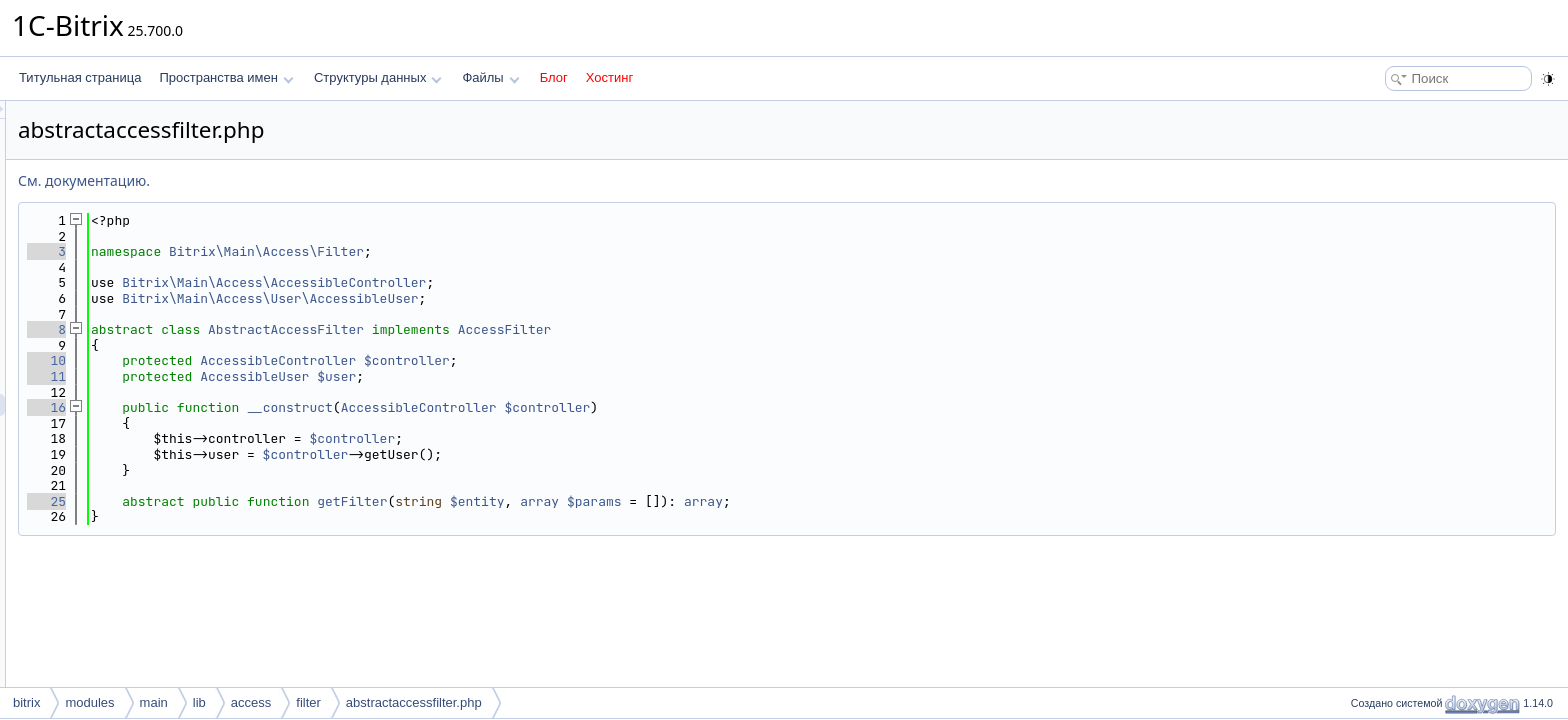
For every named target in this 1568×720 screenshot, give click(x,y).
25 (296, 501)
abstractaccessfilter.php (414, 702)
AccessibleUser (504, 376)
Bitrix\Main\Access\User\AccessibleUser (520, 298)
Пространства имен (226, 77)
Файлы (490, 77)
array (789, 501)
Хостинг (609, 77)
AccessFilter (755, 329)
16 (296, 407)
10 (296, 360)
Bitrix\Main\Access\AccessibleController (524, 282)
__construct (540, 407)
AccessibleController (528, 360)
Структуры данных (378, 77)
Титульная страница (80, 77)
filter (308, 702)
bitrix (26, 702)
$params (844, 501)
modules (89, 702)
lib (199, 702)
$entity (727, 501)
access (251, 702)
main (154, 702)
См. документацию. (334, 180)
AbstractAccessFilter (536, 329)
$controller (657, 360)
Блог (554, 77)
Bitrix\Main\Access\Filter (516, 251)
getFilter (602, 501)
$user (586, 376)
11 (296, 376)
